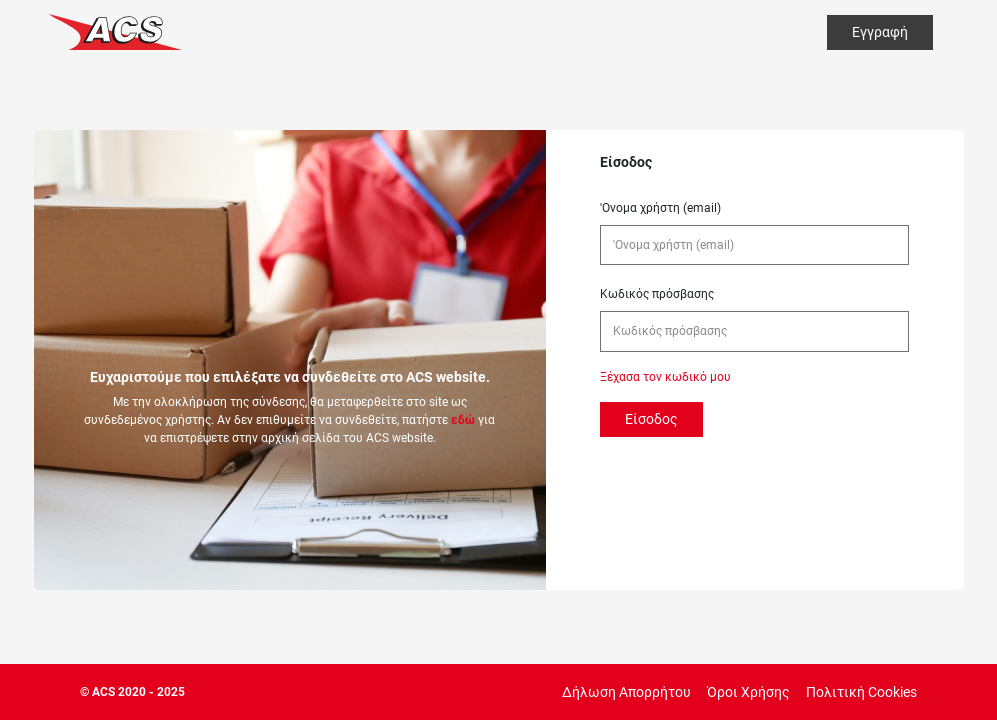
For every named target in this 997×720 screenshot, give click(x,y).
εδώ (463, 420)
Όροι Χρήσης (748, 692)
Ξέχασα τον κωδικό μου (665, 377)
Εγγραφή (880, 32)
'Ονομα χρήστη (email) (660, 208)
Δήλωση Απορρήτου (626, 692)
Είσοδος (651, 419)
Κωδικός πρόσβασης (657, 294)
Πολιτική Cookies (861, 692)
